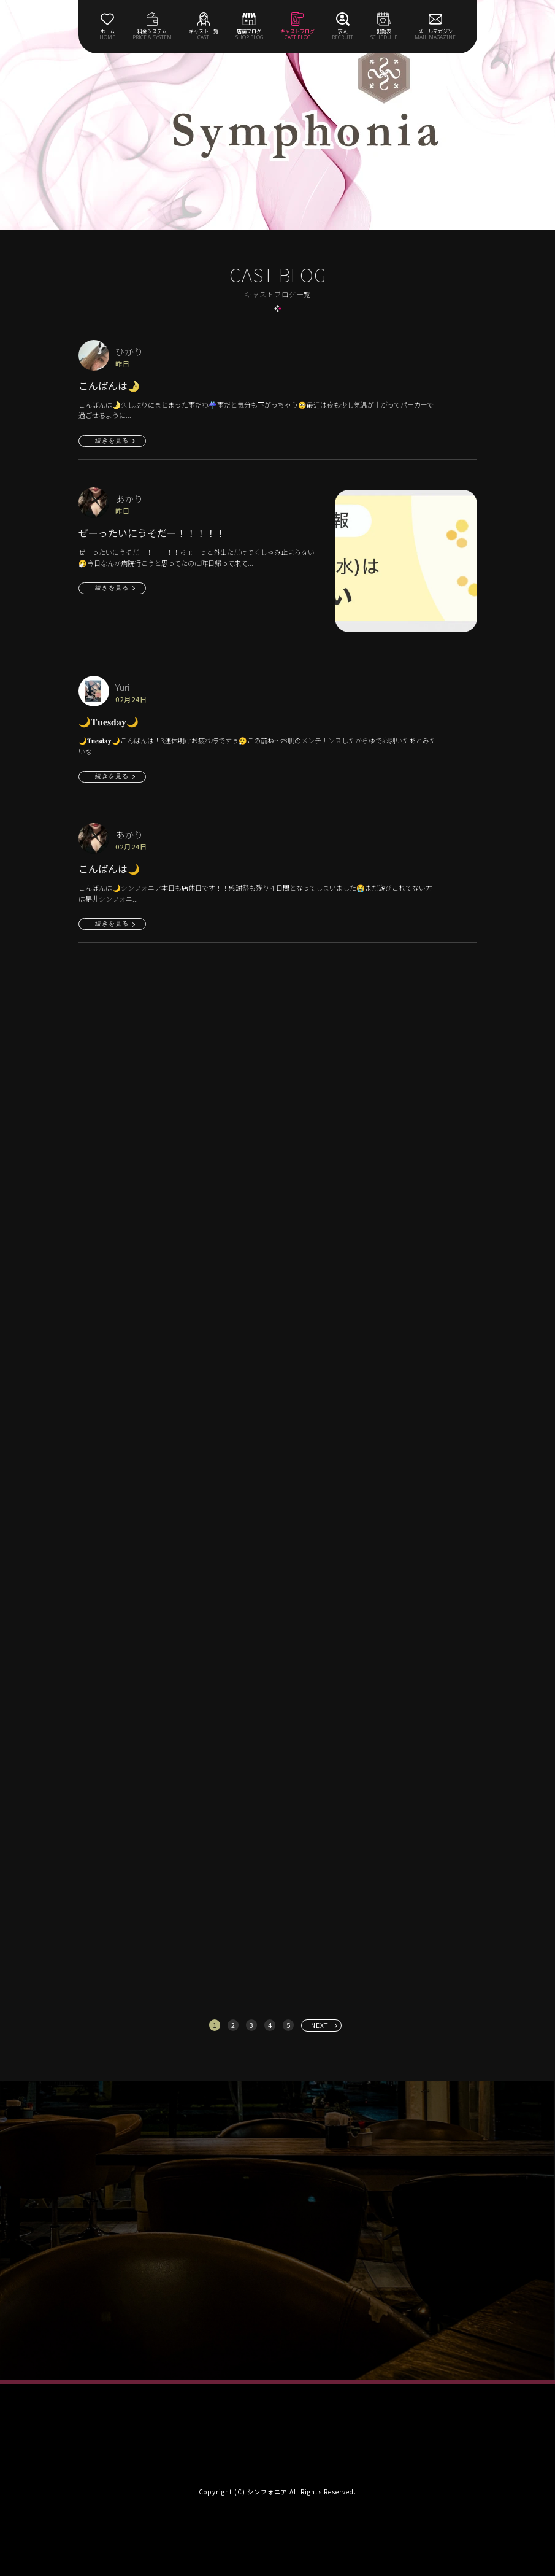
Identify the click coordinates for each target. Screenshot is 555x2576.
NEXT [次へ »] (320, 2025)
